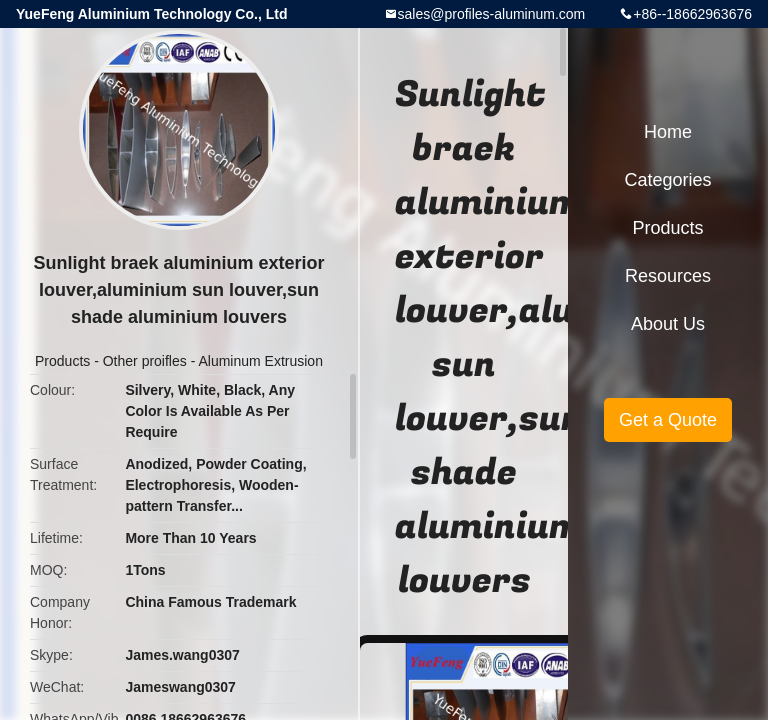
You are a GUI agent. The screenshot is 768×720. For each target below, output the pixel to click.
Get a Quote (668, 420)
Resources (668, 276)
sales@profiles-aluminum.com (492, 14)
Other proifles (145, 361)
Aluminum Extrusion (260, 361)
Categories (667, 180)
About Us (668, 324)
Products (62, 361)
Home (668, 132)
